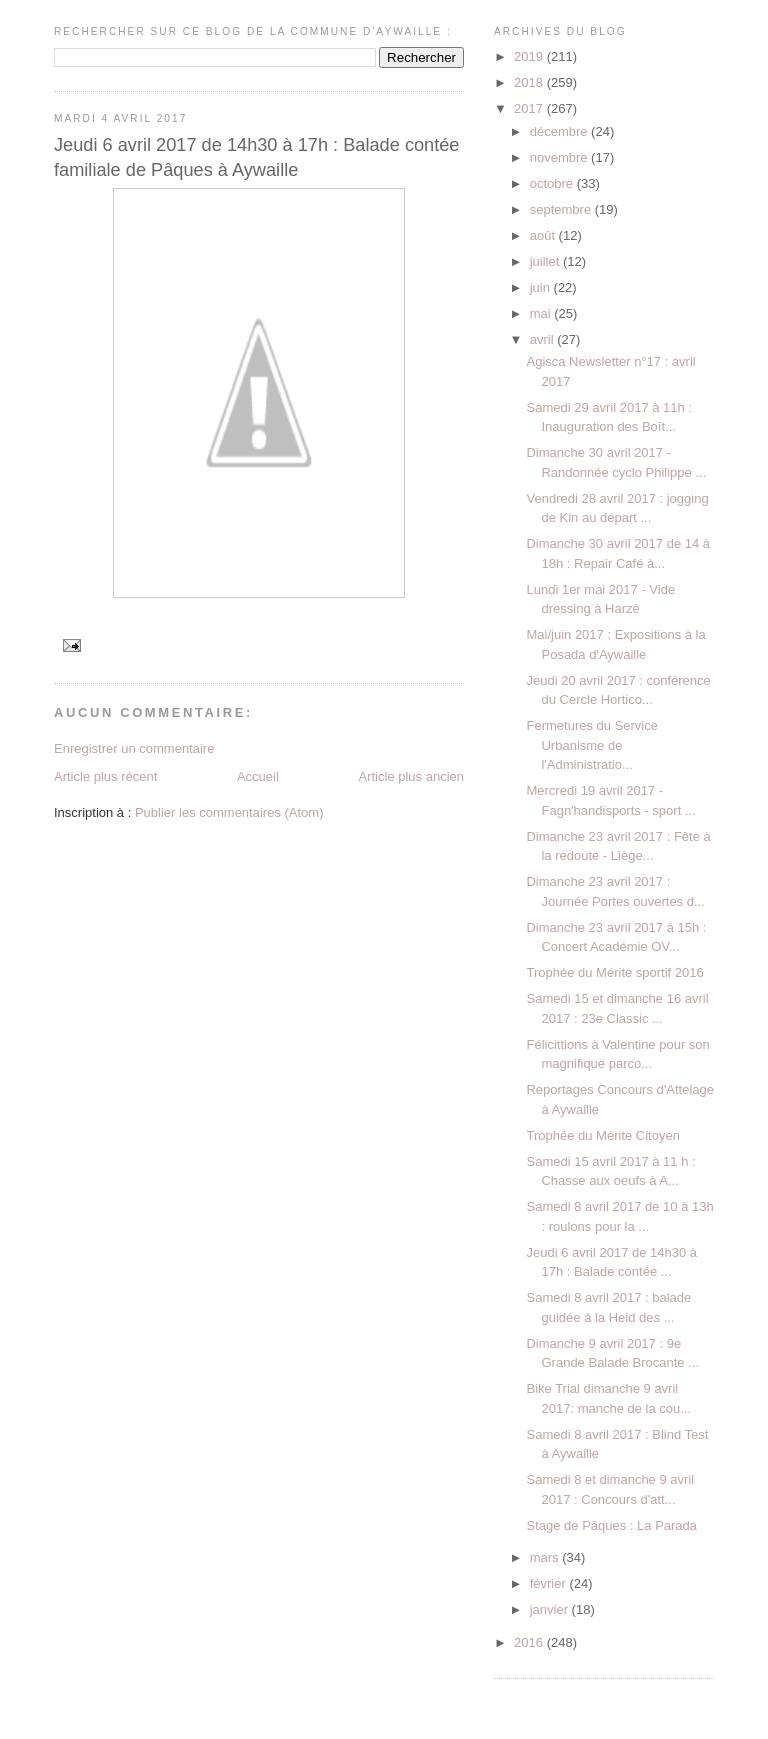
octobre (553, 183)
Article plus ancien (412, 776)
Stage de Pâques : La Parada (611, 1525)
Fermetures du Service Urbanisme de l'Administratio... (592, 745)
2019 (530, 56)
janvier (551, 1609)
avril (543, 339)
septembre (562, 209)
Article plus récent (105, 776)
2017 (530, 108)
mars (546, 1557)
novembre (560, 157)
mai (542, 313)
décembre (560, 131)
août (544, 235)
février (550, 1583)
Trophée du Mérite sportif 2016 (614, 972)
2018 (530, 82)
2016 (530, 1642)
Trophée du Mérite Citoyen (602, 1135)
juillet (546, 261)
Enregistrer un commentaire (134, 748)
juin (542, 287)
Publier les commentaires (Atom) (229, 812)
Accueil (258, 776)
